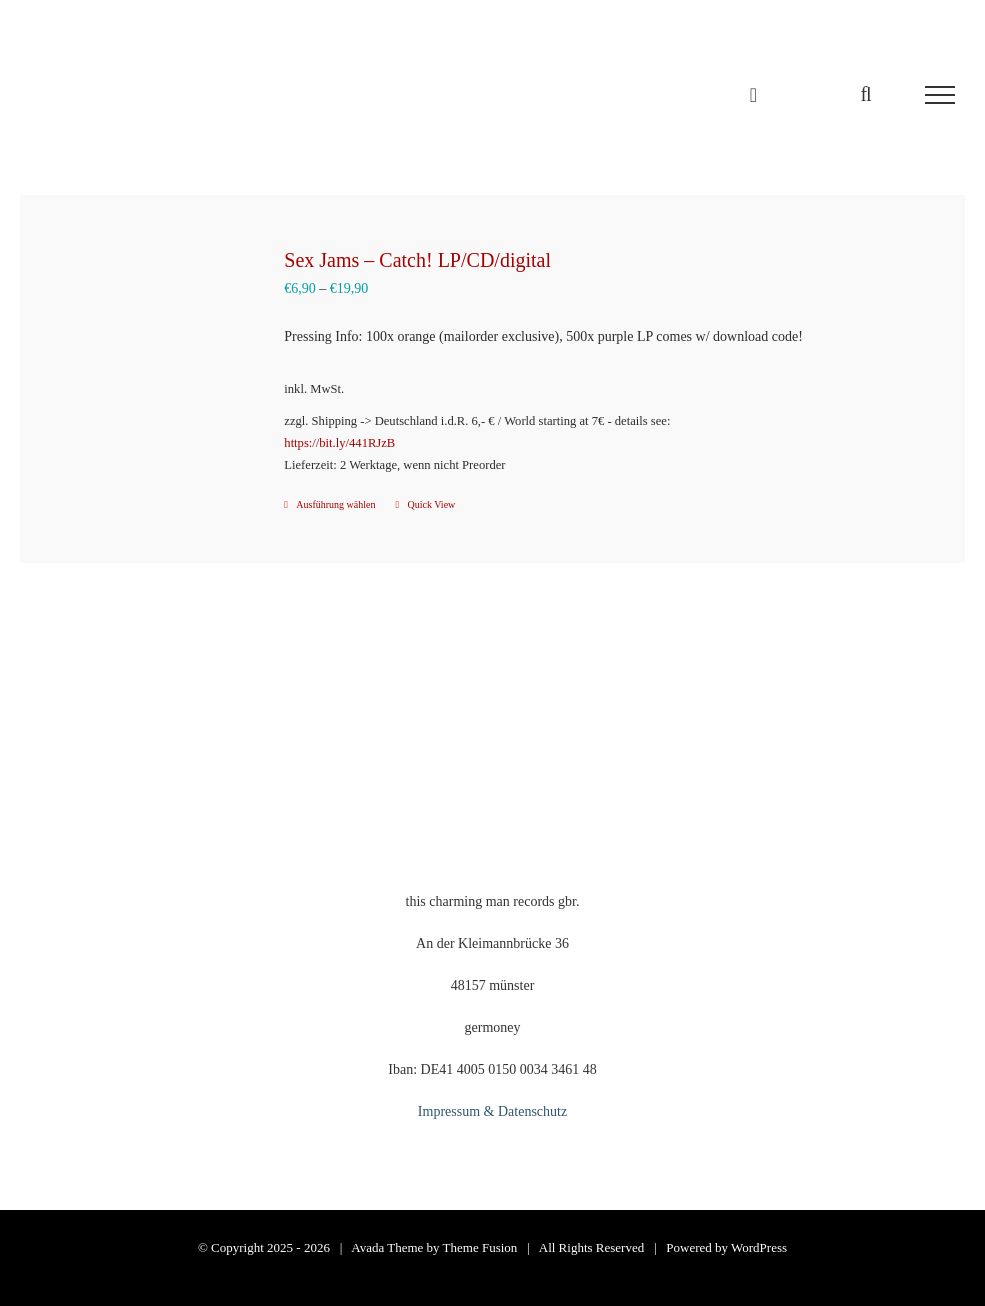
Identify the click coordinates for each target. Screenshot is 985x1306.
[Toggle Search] (865, 94)
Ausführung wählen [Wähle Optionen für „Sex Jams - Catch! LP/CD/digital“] (335, 504)
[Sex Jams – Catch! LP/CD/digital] (144, 349)
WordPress (759, 1247)
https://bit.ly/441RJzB (339, 443)
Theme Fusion (480, 1247)
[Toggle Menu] (940, 95)
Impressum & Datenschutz (492, 1111)
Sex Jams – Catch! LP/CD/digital (417, 260)
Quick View (431, 504)
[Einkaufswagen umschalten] (753, 95)
